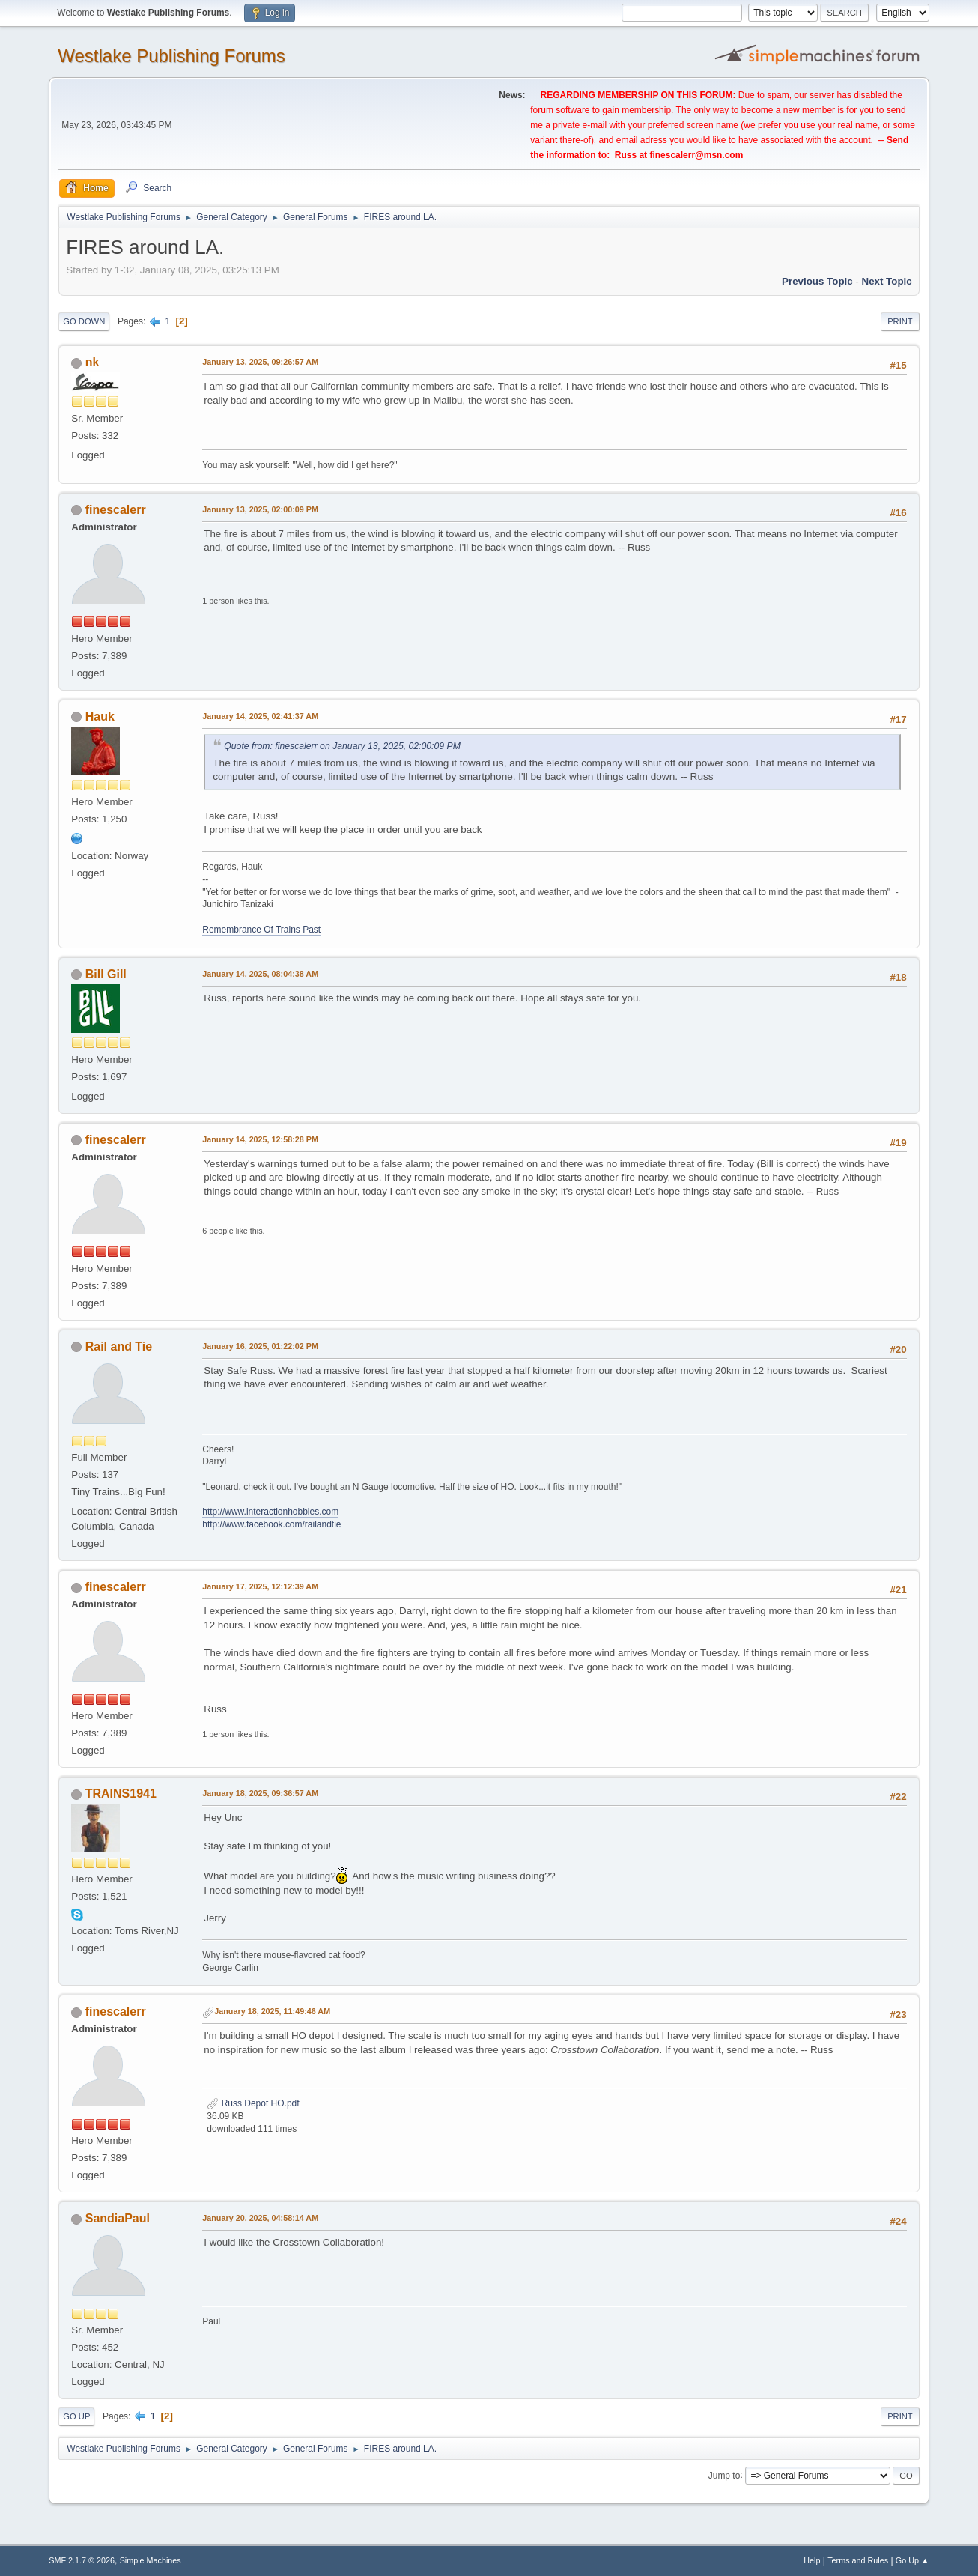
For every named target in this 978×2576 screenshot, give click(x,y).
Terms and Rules (857, 2560)
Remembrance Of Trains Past (261, 929)
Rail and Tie (118, 1346)
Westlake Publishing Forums (171, 56)
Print (900, 321)
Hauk (100, 716)
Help (812, 2560)
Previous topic (817, 281)
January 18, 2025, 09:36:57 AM (260, 1793)
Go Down (84, 321)
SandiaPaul (117, 2218)
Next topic (887, 281)
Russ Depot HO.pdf (253, 2103)
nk (92, 362)
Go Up (76, 2416)
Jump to (724, 2475)
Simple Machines (150, 2560)
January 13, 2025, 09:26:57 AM (260, 361)
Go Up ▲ (912, 2560)
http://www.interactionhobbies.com (270, 1511)
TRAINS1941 (121, 1793)
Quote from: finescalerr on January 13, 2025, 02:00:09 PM (342, 746)
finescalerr (115, 509)
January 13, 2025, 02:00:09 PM (260, 509)
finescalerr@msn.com (696, 155)
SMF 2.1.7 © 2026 (82, 2560)
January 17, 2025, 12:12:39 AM (260, 1586)
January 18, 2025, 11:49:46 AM (272, 2011)
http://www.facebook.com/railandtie (271, 1524)
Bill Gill (106, 974)
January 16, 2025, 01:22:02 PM (260, 1346)
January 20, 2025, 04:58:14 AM (260, 2217)
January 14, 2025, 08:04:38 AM (260, 973)
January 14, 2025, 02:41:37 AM (260, 716)
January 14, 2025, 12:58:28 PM (260, 1139)
